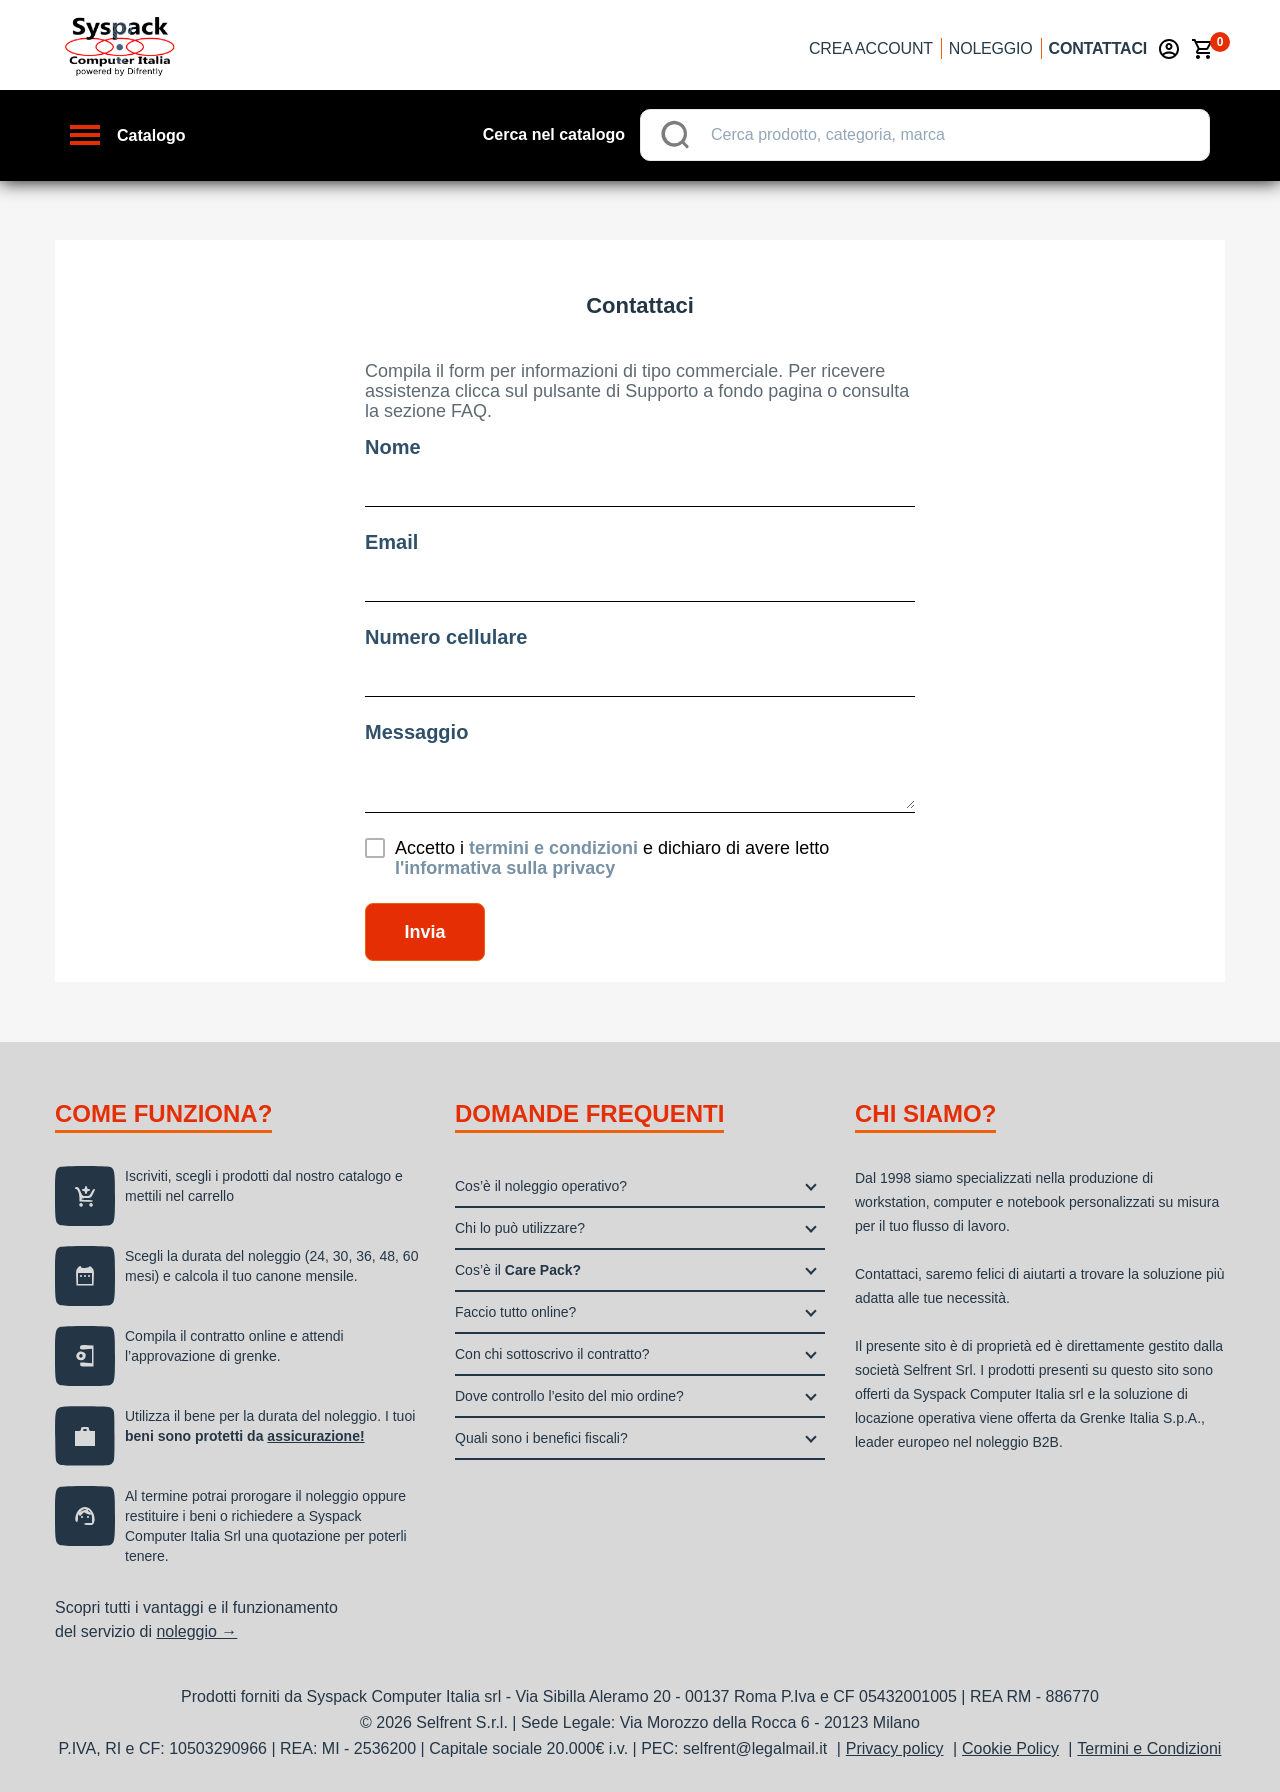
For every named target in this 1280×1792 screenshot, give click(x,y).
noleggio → (196, 1631)
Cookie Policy (1010, 1748)
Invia (424, 932)
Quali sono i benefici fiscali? (541, 1438)
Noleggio (991, 48)
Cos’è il (518, 1270)
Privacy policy (895, 1748)
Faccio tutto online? (515, 1312)
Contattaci (1098, 48)
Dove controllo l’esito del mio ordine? (569, 1396)
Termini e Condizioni (1149, 1748)
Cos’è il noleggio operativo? (541, 1186)
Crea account (871, 48)
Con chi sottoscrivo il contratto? (552, 1354)
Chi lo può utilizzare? (520, 1228)
